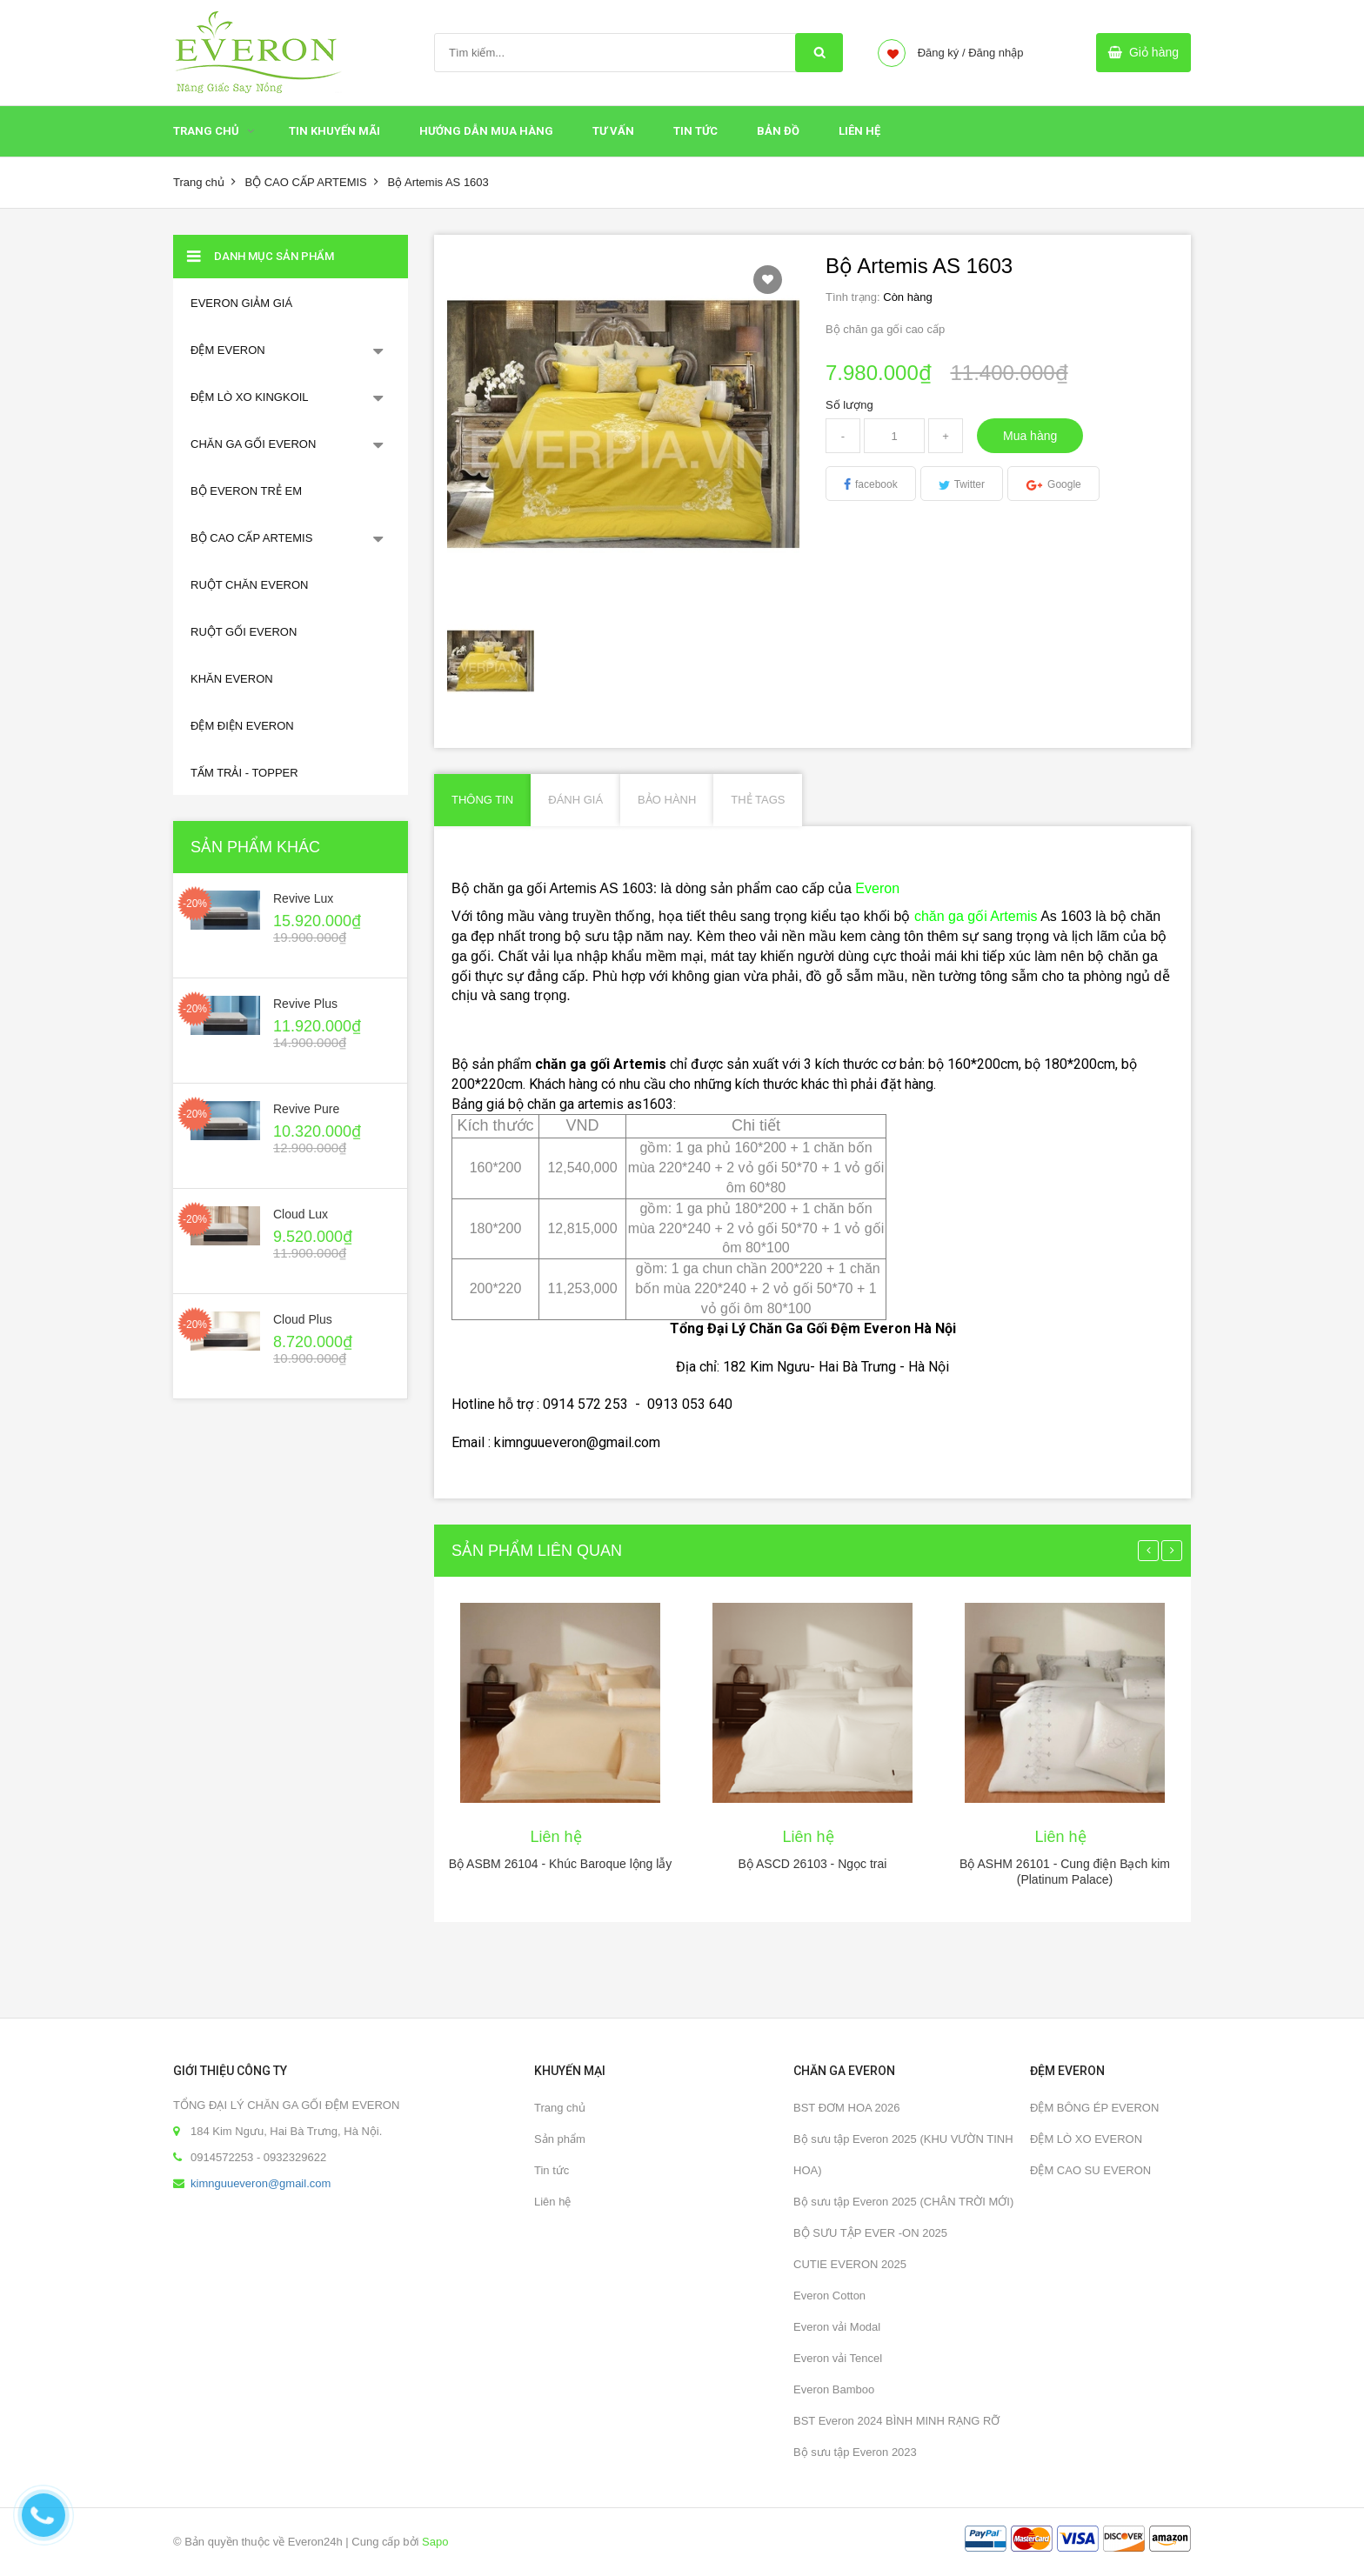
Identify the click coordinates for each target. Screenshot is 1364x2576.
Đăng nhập (995, 52)
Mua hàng (1030, 436)
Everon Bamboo (833, 2389)
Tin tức (695, 130)
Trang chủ (559, 2107)
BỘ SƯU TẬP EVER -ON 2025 (870, 2232)
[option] (491, 660)
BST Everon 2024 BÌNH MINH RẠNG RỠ (896, 2420)
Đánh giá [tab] (575, 799)
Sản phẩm (559, 2139)
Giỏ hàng (1154, 52)
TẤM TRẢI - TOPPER (244, 772)
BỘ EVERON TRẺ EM (246, 490)
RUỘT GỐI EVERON (244, 631)
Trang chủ (206, 130)
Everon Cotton (829, 2295)
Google (1064, 484)
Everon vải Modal (836, 2326)
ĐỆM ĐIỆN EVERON (242, 725)
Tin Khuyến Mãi (334, 130)
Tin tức (551, 2170)
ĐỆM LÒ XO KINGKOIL (250, 397)
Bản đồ (778, 130)
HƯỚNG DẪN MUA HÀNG (486, 130)
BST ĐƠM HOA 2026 (846, 2107)
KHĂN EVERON (232, 678)
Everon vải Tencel (837, 2358)
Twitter (969, 484)
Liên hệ (859, 130)
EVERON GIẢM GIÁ (241, 303)
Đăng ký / (942, 52)
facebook (876, 484)
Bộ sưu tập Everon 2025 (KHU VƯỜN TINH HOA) (903, 2154)
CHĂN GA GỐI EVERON (253, 443)
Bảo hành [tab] (667, 799)
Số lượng (849, 404)
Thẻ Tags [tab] (758, 799)
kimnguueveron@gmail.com (261, 2183)
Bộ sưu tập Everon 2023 (855, 2452)
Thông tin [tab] (482, 799)
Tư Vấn (613, 130)
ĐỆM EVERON (228, 350)
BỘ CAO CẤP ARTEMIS (305, 182)
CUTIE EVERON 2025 (849, 2264)
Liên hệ (552, 2201)
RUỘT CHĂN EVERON (249, 584)
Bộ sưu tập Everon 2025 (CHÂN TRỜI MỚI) (903, 2201)
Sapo (435, 2541)
